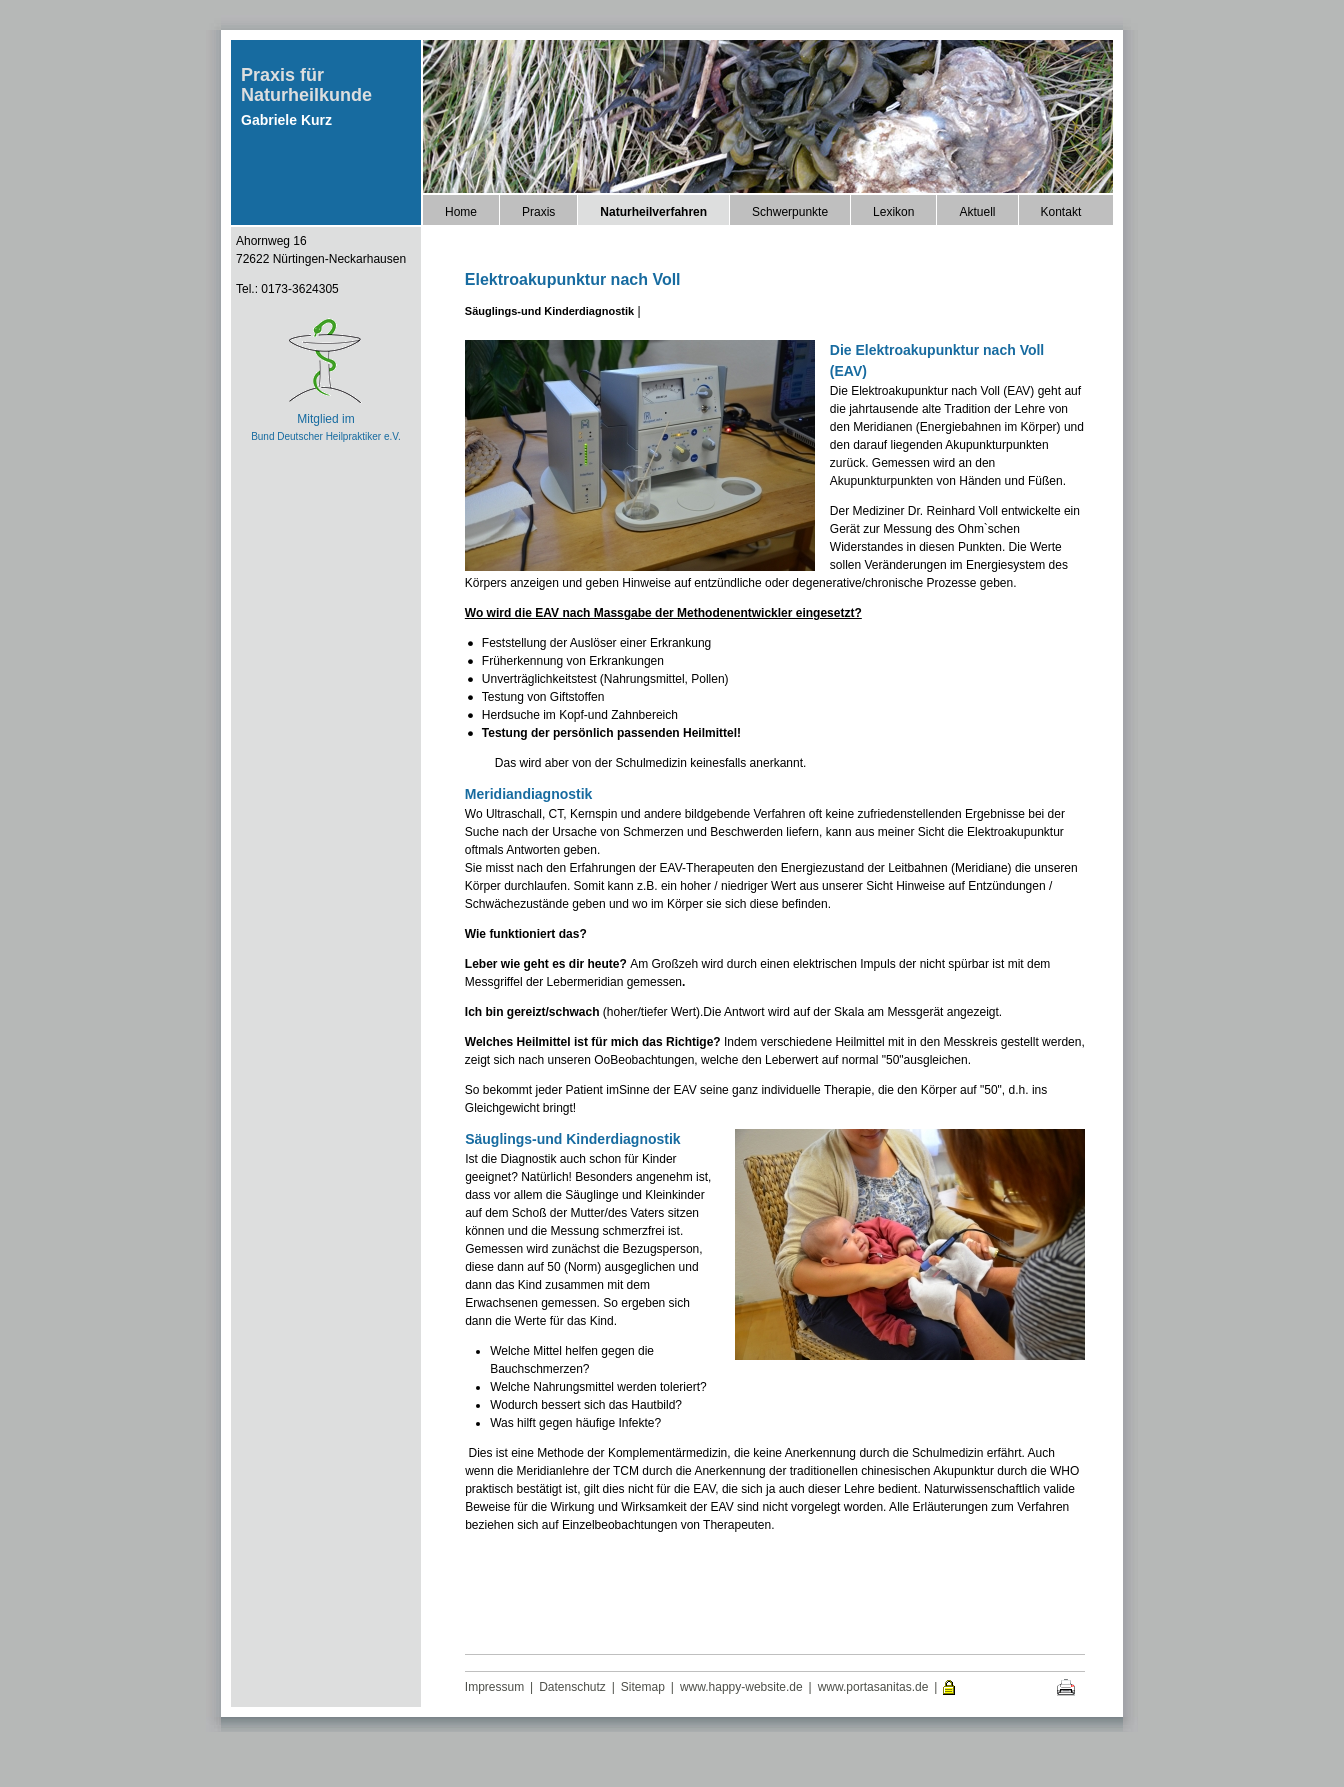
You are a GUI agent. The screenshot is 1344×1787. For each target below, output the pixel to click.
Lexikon (893, 212)
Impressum (494, 1687)
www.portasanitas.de (873, 1687)
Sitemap (643, 1687)
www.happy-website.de (741, 1687)
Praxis (538, 212)
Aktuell (977, 212)
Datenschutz (572, 1687)
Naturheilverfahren (653, 212)
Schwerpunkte (790, 212)
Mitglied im (325, 419)
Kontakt (1061, 212)
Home (461, 212)
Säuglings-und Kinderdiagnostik (549, 311)
